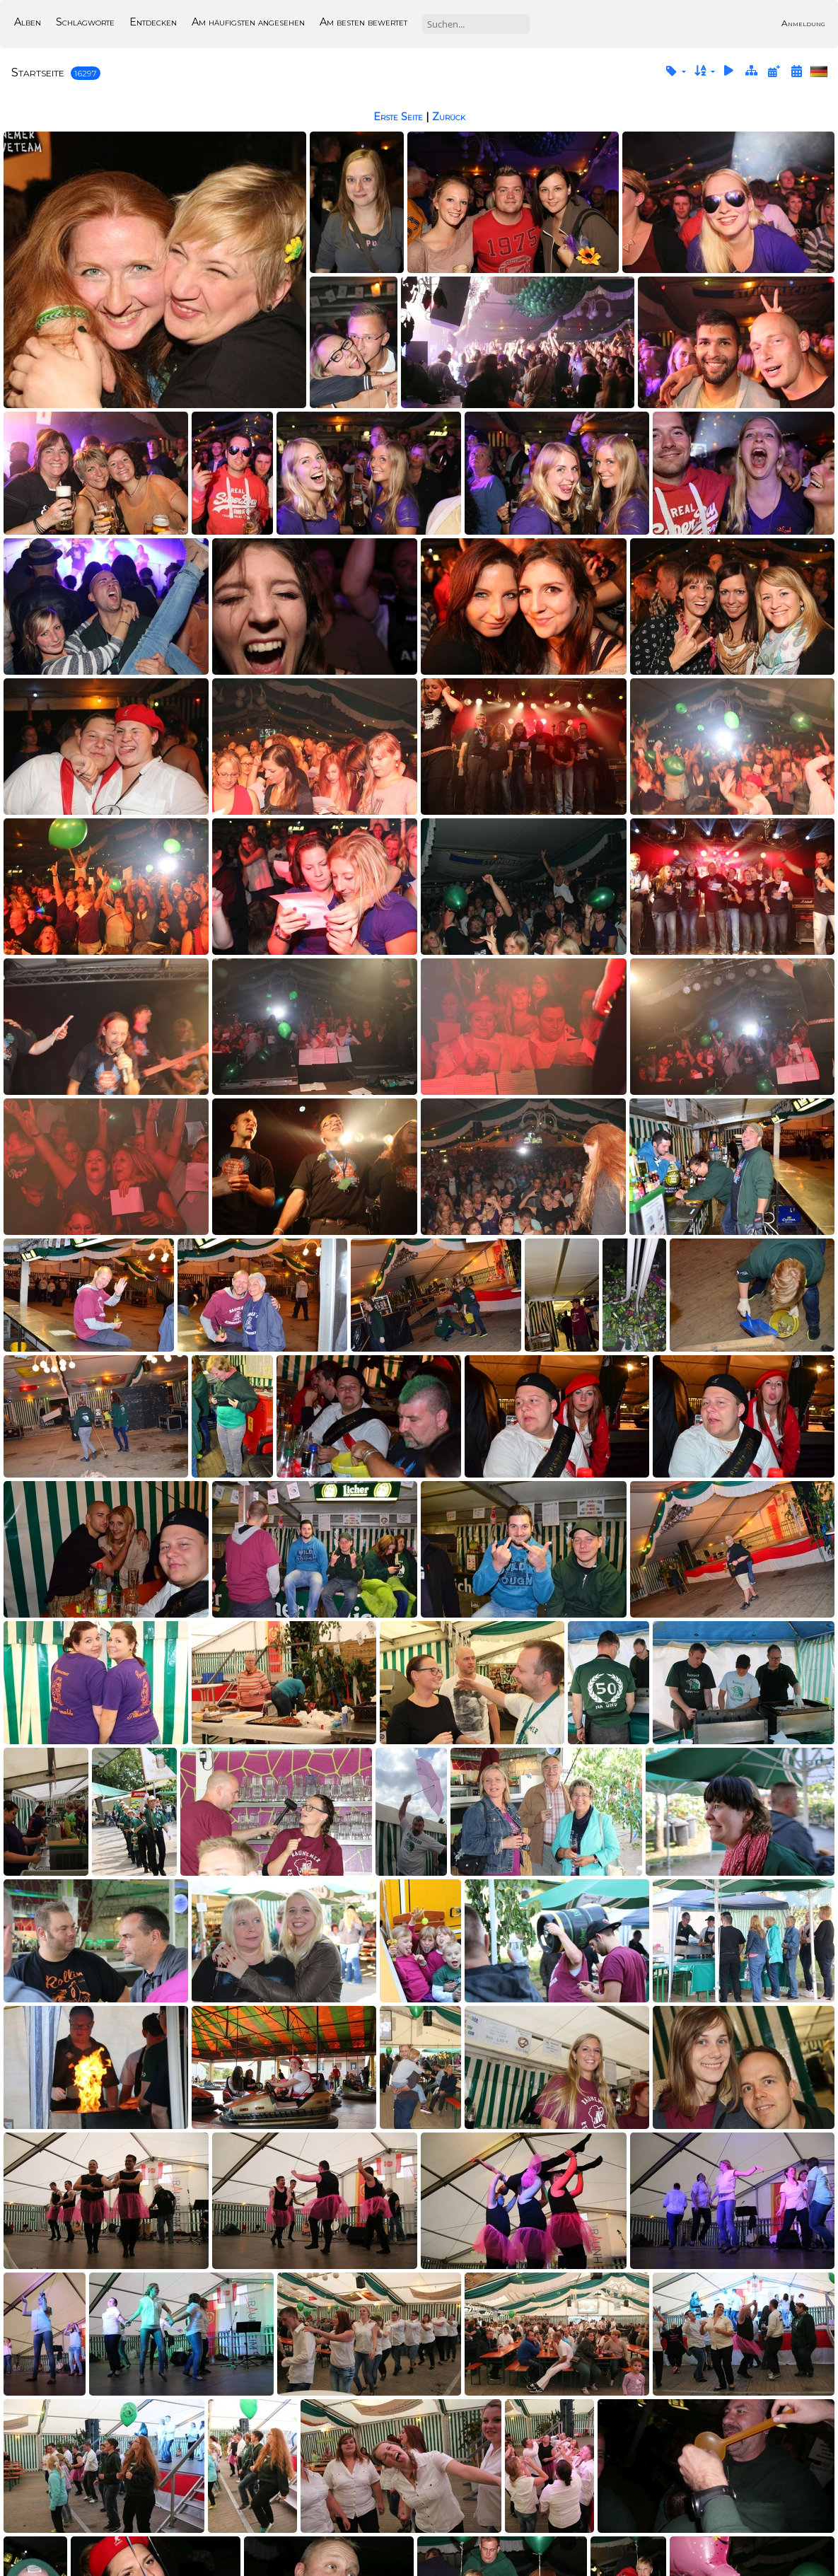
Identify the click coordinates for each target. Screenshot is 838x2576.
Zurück (448, 116)
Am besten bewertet (363, 22)
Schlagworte (85, 22)
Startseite (37, 72)
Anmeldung (803, 23)
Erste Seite (398, 116)
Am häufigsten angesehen (248, 22)
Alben (27, 22)
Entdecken (153, 22)
